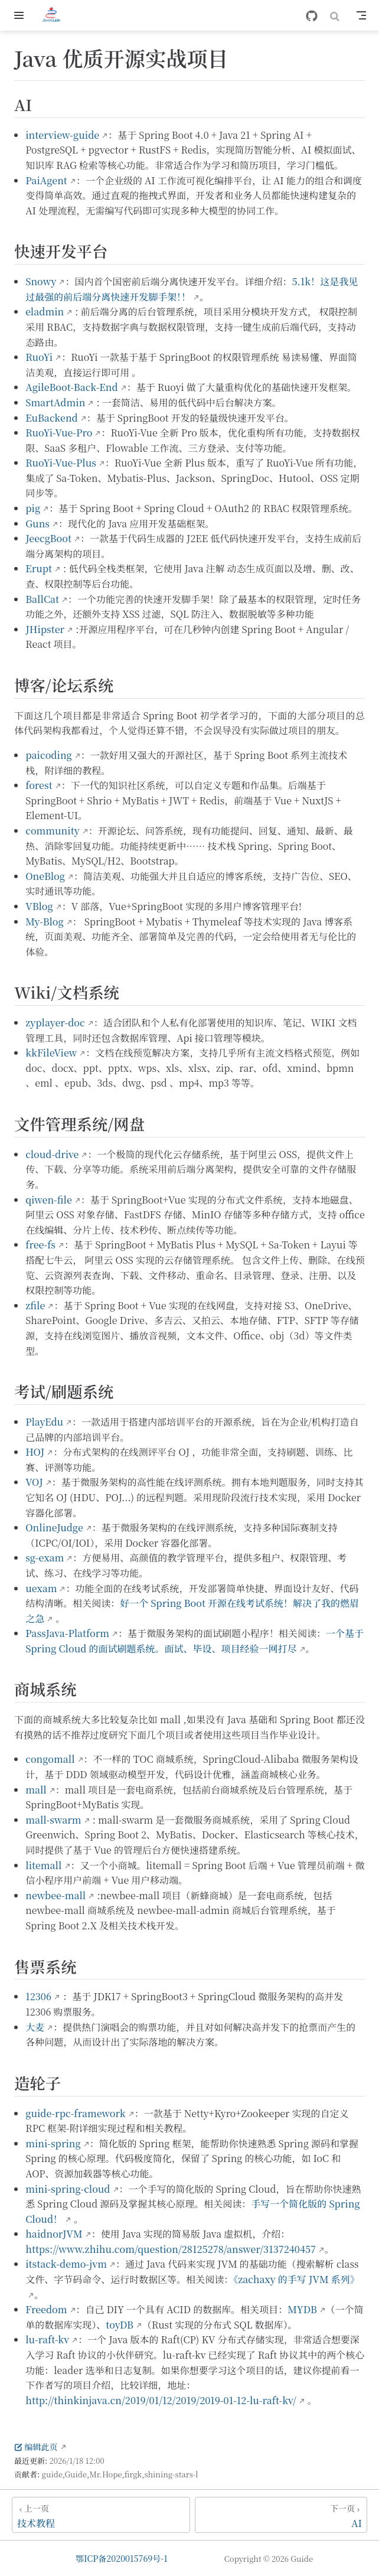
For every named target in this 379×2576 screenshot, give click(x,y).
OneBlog (45, 876)
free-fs (40, 1244)
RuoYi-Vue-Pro (58, 432)
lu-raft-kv (47, 2339)
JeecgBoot (48, 538)
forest (38, 785)
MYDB (302, 2309)
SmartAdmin (55, 402)
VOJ (34, 1482)
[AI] (281, 2515)
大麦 (34, 2027)
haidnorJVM (54, 2234)
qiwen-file (48, 1200)
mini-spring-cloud (67, 2189)
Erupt (38, 568)
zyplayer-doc (55, 1022)
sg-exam (44, 1557)
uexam (41, 1588)
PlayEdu (44, 1422)
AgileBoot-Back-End (71, 387)
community (52, 830)
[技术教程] (101, 2515)
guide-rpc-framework (75, 2113)
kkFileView (51, 1052)
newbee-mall (55, 1895)
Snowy (40, 281)
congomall (49, 1759)
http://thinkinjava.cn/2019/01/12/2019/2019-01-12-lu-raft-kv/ (160, 2400)
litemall (43, 1865)
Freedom (46, 2309)
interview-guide (62, 135)
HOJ (34, 1452)
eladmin (44, 311)
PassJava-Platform (67, 1633)
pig (32, 508)
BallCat (42, 599)
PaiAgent (46, 180)
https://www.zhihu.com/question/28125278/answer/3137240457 (170, 2249)
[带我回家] (55, 15)
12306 (38, 1996)
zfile (35, 1305)
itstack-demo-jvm (66, 2264)
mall (36, 1789)
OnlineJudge (54, 1527)
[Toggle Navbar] (361, 15)
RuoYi (39, 357)
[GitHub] (311, 15)
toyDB (119, 2325)
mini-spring (53, 2143)
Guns (37, 523)
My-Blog (44, 921)
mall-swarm (53, 1820)
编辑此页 (36, 2447)
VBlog (39, 906)
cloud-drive (52, 1154)
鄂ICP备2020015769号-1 (122, 2558)
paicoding (48, 755)
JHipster (44, 629)
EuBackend (51, 418)
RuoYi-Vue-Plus (60, 462)
